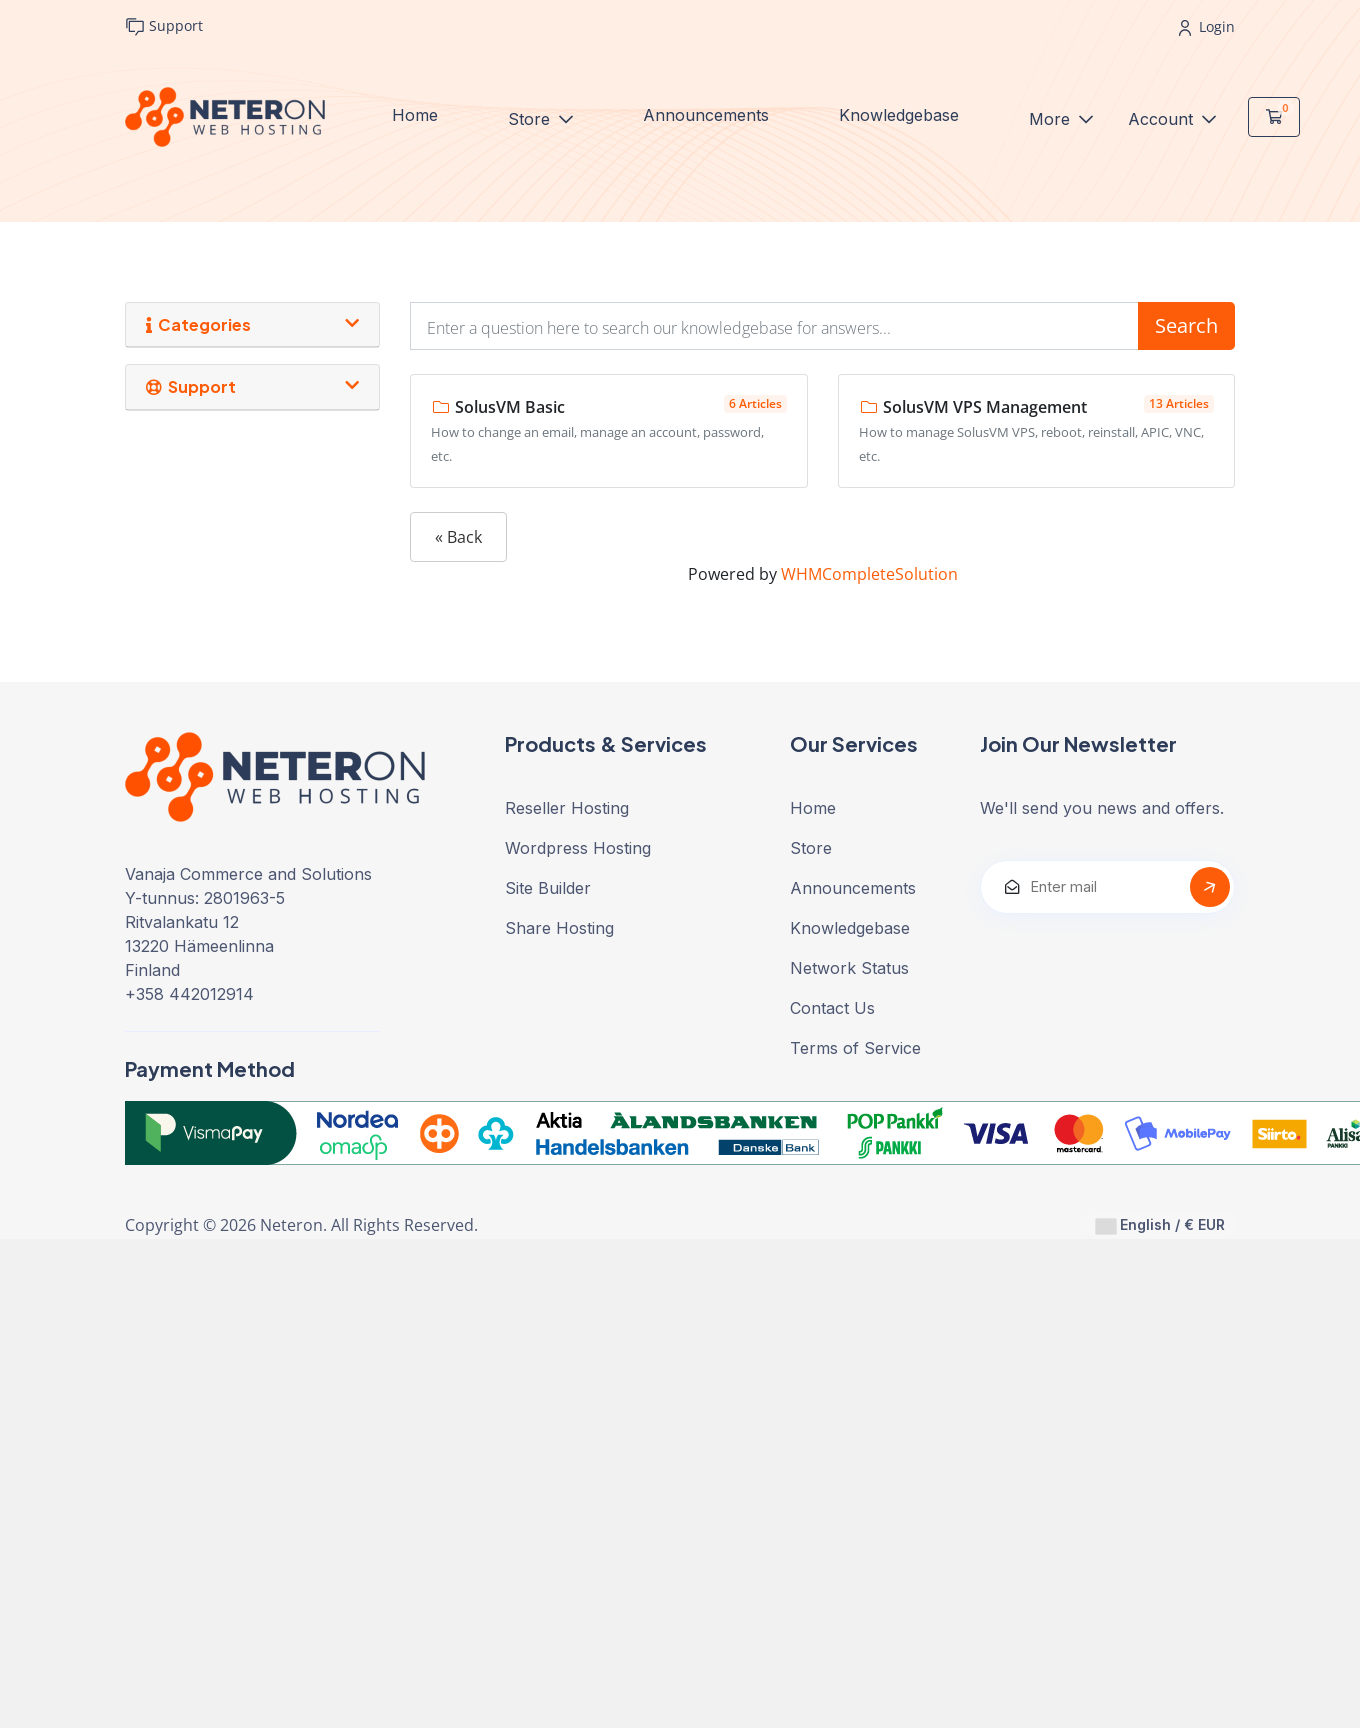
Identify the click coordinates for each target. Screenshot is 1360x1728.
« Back (458, 537)
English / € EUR (1160, 1225)
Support (164, 26)
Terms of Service (855, 1048)
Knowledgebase (899, 115)
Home (415, 115)
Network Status (849, 968)
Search (1186, 325)
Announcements (706, 115)
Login (1207, 26)
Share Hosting (559, 928)
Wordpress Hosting (578, 848)
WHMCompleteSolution (869, 574)
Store (531, 119)
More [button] (1052, 119)
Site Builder (548, 888)
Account (1163, 119)
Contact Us (832, 1008)
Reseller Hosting (567, 808)
